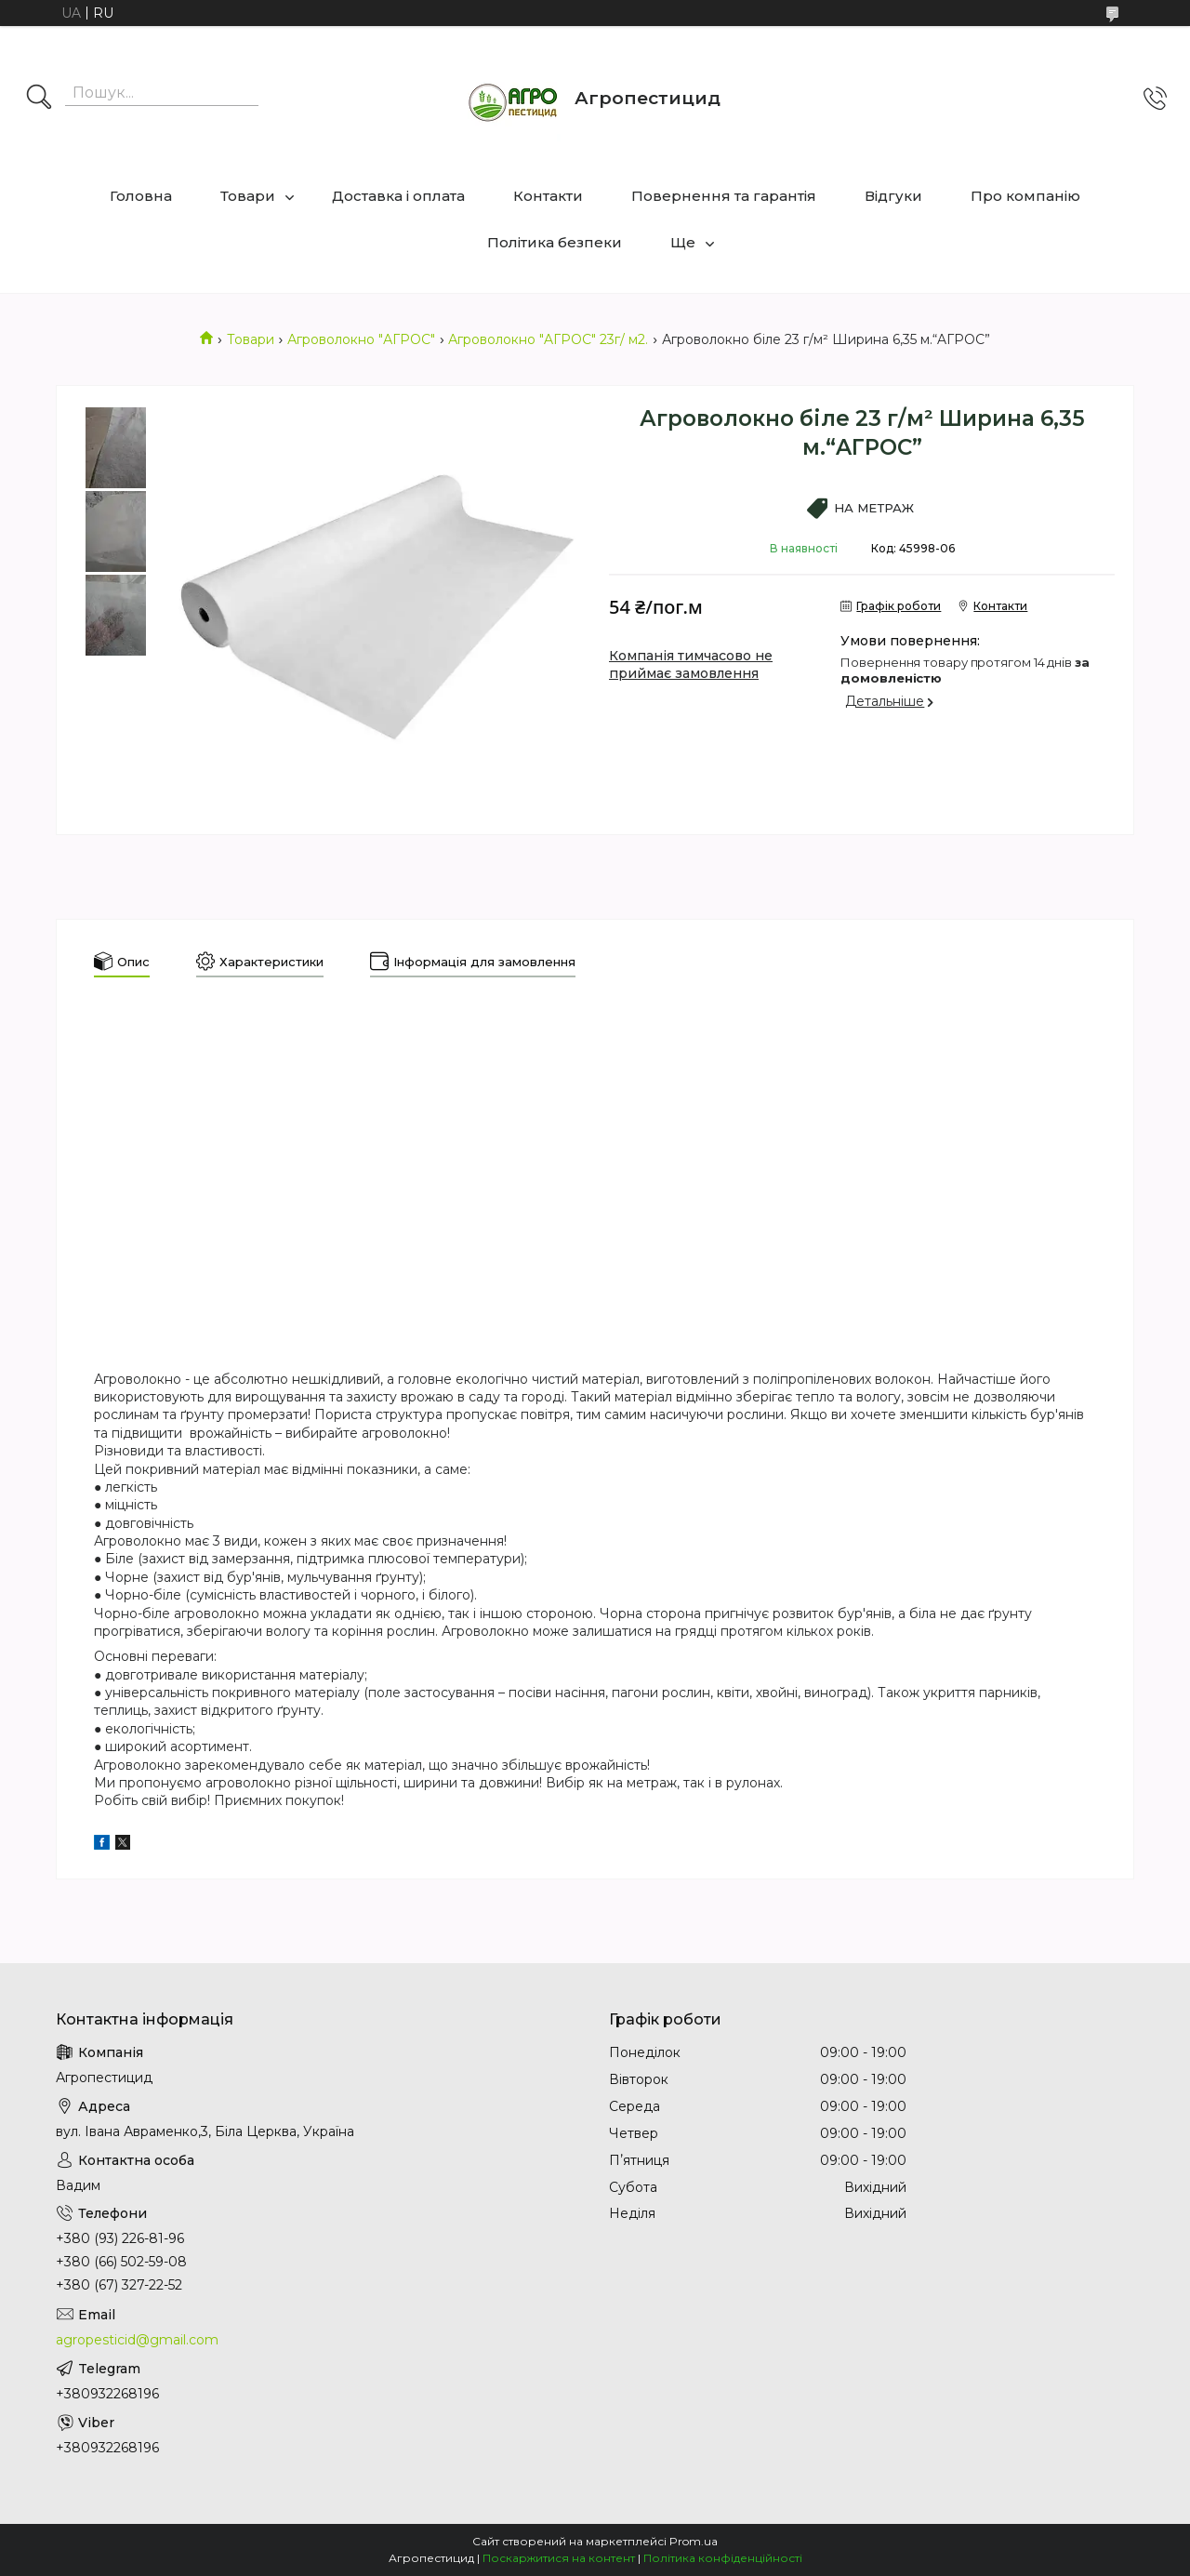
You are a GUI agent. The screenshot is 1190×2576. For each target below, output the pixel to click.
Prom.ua (693, 2541)
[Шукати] (39, 98)
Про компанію (1025, 196)
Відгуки (893, 196)
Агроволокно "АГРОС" (361, 339)
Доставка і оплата (398, 196)
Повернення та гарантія (723, 196)
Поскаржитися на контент (559, 2558)
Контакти (548, 196)
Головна (141, 196)
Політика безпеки (554, 242)
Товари (247, 196)
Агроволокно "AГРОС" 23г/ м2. (548, 339)
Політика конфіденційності (722, 2558)
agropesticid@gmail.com (137, 2339)
